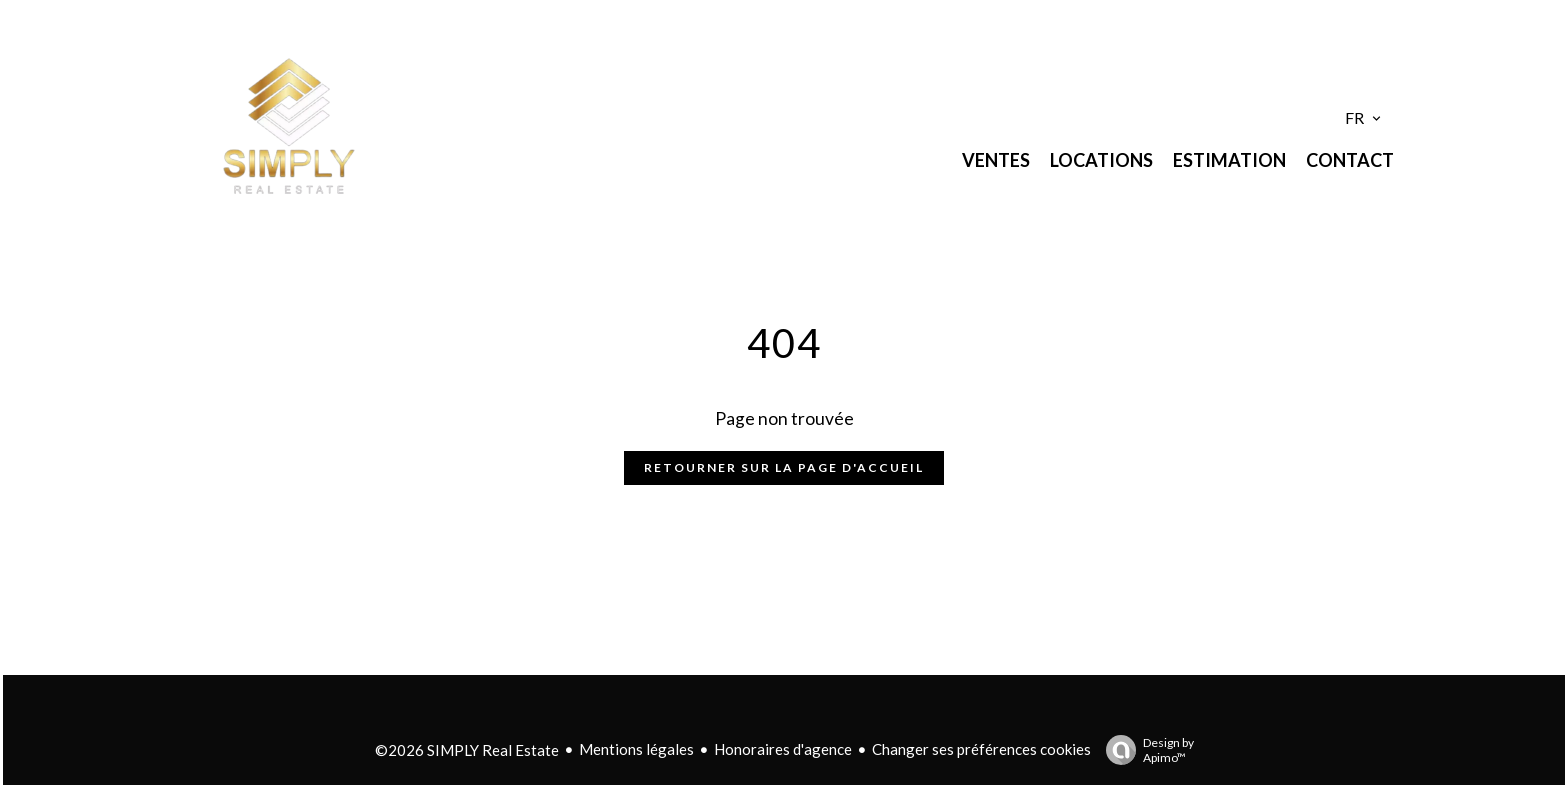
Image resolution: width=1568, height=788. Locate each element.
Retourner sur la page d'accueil (784, 467)
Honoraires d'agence (783, 749)
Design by (1145, 750)
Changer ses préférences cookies (981, 749)
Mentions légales (636, 749)
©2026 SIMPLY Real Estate (467, 750)
